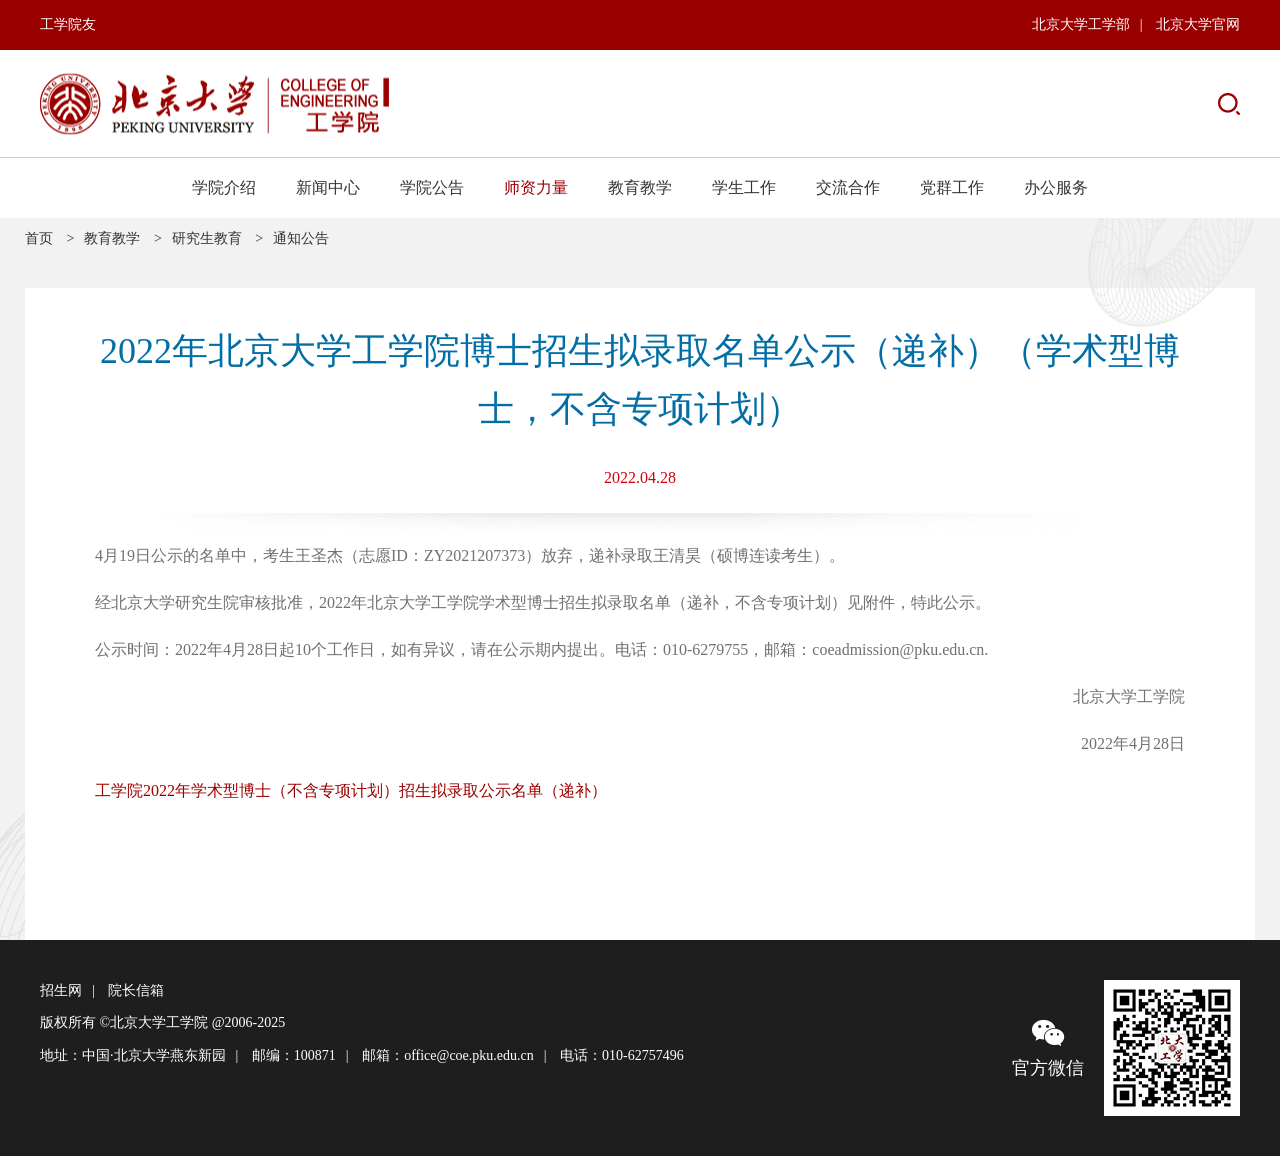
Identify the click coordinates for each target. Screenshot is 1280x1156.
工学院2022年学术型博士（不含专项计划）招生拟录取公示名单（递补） (351, 790)
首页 (39, 238)
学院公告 (432, 187)
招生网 (61, 990)
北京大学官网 (1198, 24)
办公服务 (1056, 187)
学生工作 (744, 187)
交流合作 (848, 187)
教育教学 (640, 187)
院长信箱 (136, 990)
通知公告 (301, 238)
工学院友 (68, 24)
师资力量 (536, 187)
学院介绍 (224, 187)
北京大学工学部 (1081, 24)
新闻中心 (328, 187)
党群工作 (952, 187)
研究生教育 (207, 238)
